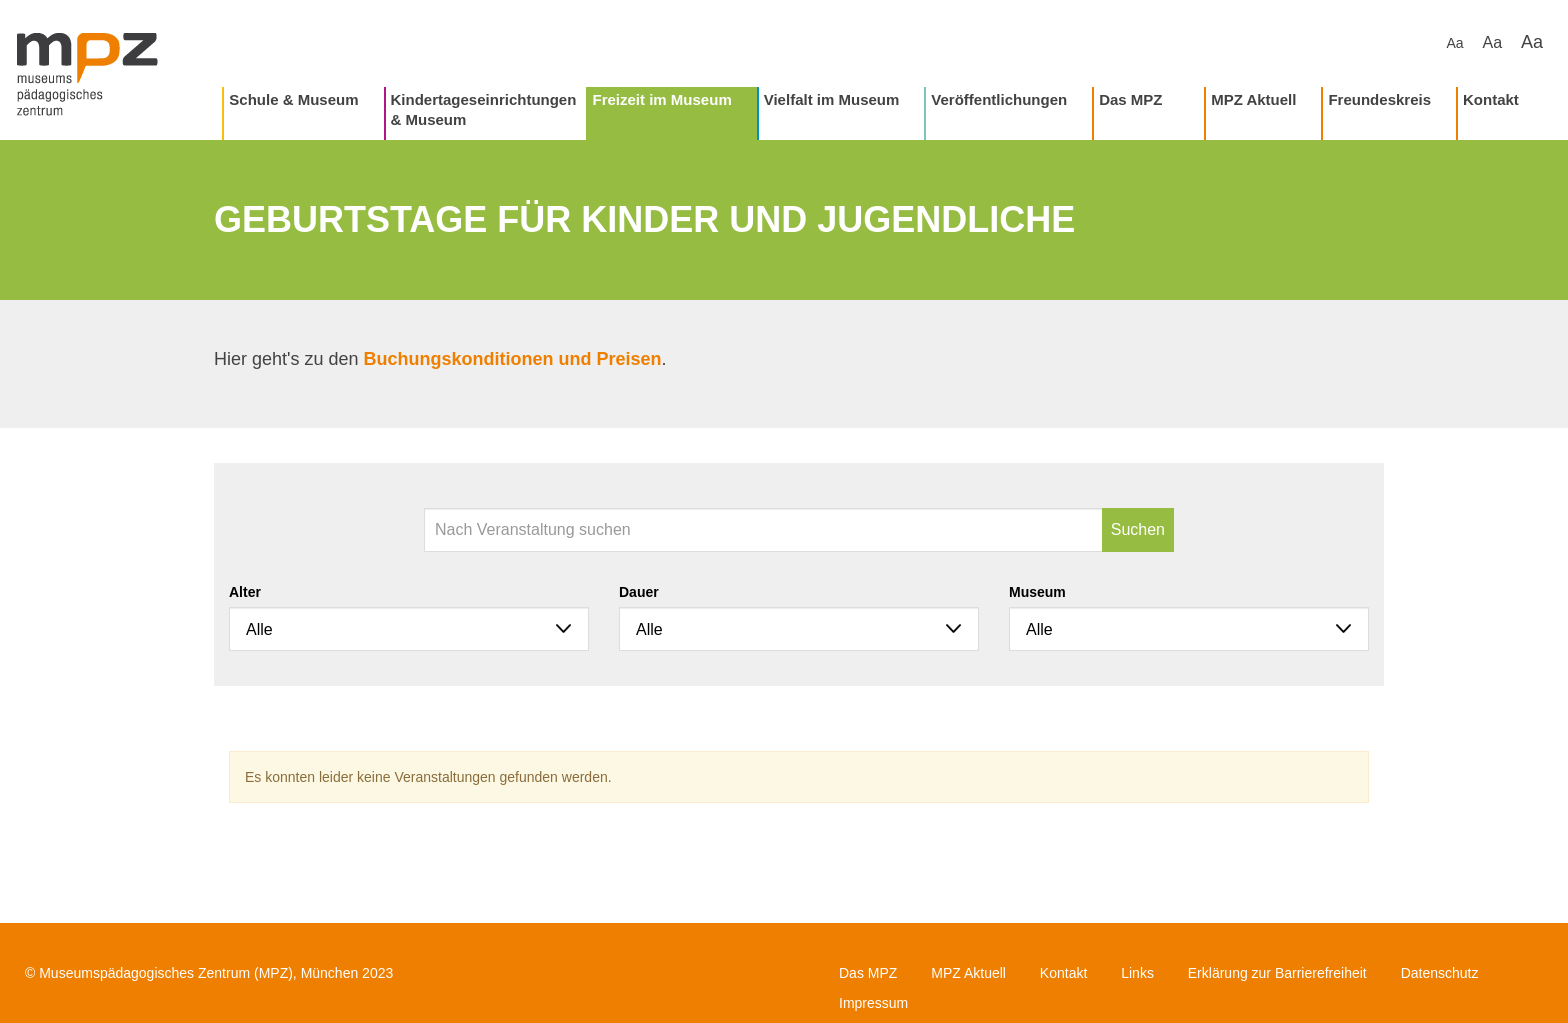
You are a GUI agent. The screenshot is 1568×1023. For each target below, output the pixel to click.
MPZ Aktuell (1253, 99)
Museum (1037, 592)
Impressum (873, 1003)
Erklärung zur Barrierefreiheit (1277, 973)
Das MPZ (1130, 99)
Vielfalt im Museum (832, 99)
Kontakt (1491, 99)
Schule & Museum (293, 99)
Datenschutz (1440, 973)
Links (1137, 973)
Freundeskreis (1379, 99)
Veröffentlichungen (999, 99)
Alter (245, 592)
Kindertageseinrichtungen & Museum (484, 109)
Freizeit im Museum (662, 99)
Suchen (1138, 529)
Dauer (639, 592)
